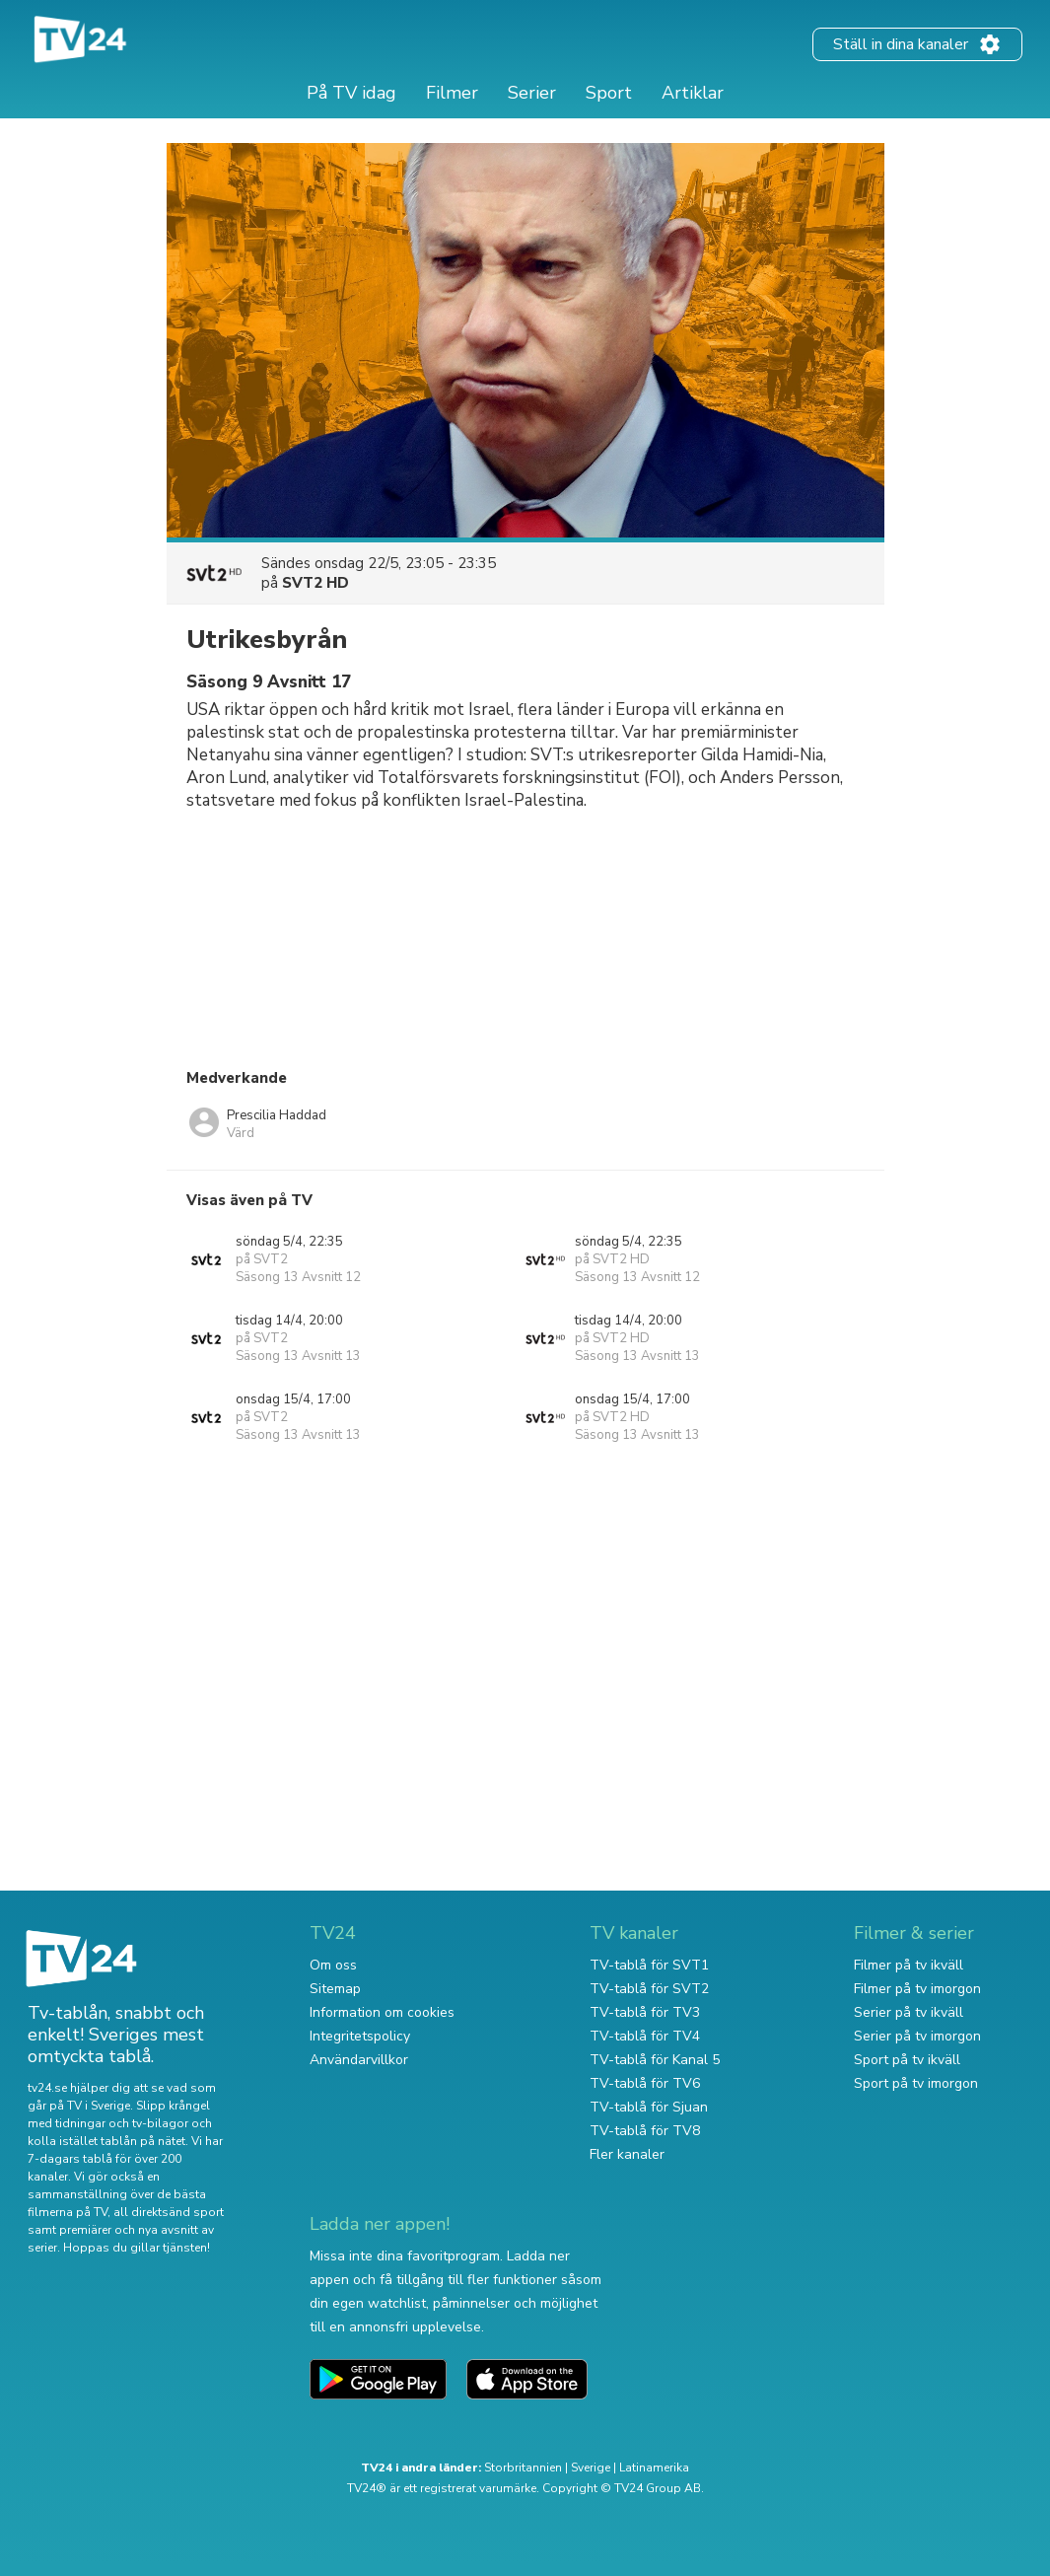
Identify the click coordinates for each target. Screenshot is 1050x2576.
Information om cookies (382, 2012)
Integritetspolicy (360, 2036)
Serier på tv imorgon (917, 2036)
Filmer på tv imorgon (917, 1988)
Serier (532, 93)
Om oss (333, 1965)
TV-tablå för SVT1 (649, 1965)
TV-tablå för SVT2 (649, 1988)
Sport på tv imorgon (916, 2083)
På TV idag (351, 93)
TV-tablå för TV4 (645, 2036)
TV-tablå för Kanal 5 (655, 2059)
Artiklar (693, 93)
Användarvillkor (359, 2059)
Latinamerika (654, 2467)
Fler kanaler (627, 2154)
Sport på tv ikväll (907, 2059)
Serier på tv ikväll (908, 2012)
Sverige (590, 2467)
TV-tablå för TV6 (645, 2083)
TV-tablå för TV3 (645, 2012)
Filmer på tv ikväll (908, 1965)
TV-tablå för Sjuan (649, 2107)
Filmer (452, 93)
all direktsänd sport (168, 2212)
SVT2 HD (315, 583)
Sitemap (335, 1988)
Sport (609, 93)
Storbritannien (523, 2467)
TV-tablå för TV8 (645, 2130)
